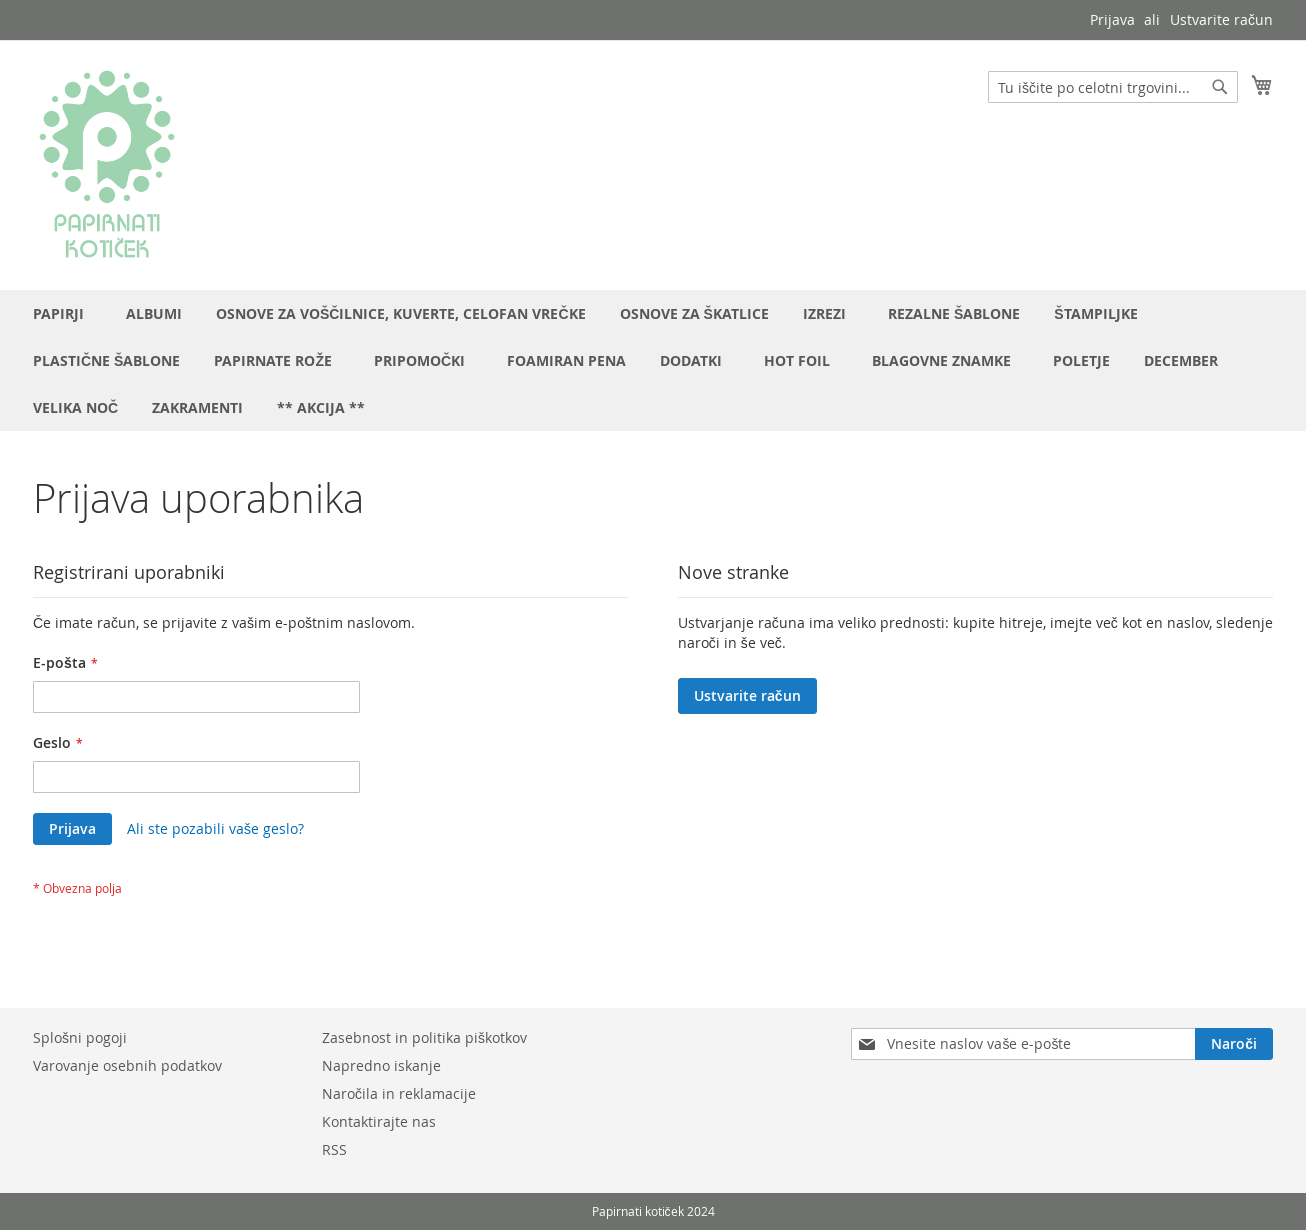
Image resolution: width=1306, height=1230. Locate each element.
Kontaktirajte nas (379, 1121)
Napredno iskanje (381, 1065)
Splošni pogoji (80, 1037)
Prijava (1112, 19)
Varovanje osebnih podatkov (127, 1065)
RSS (334, 1149)
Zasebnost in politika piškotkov (424, 1037)
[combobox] (1113, 87)
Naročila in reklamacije (399, 1093)
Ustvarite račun (1221, 19)
